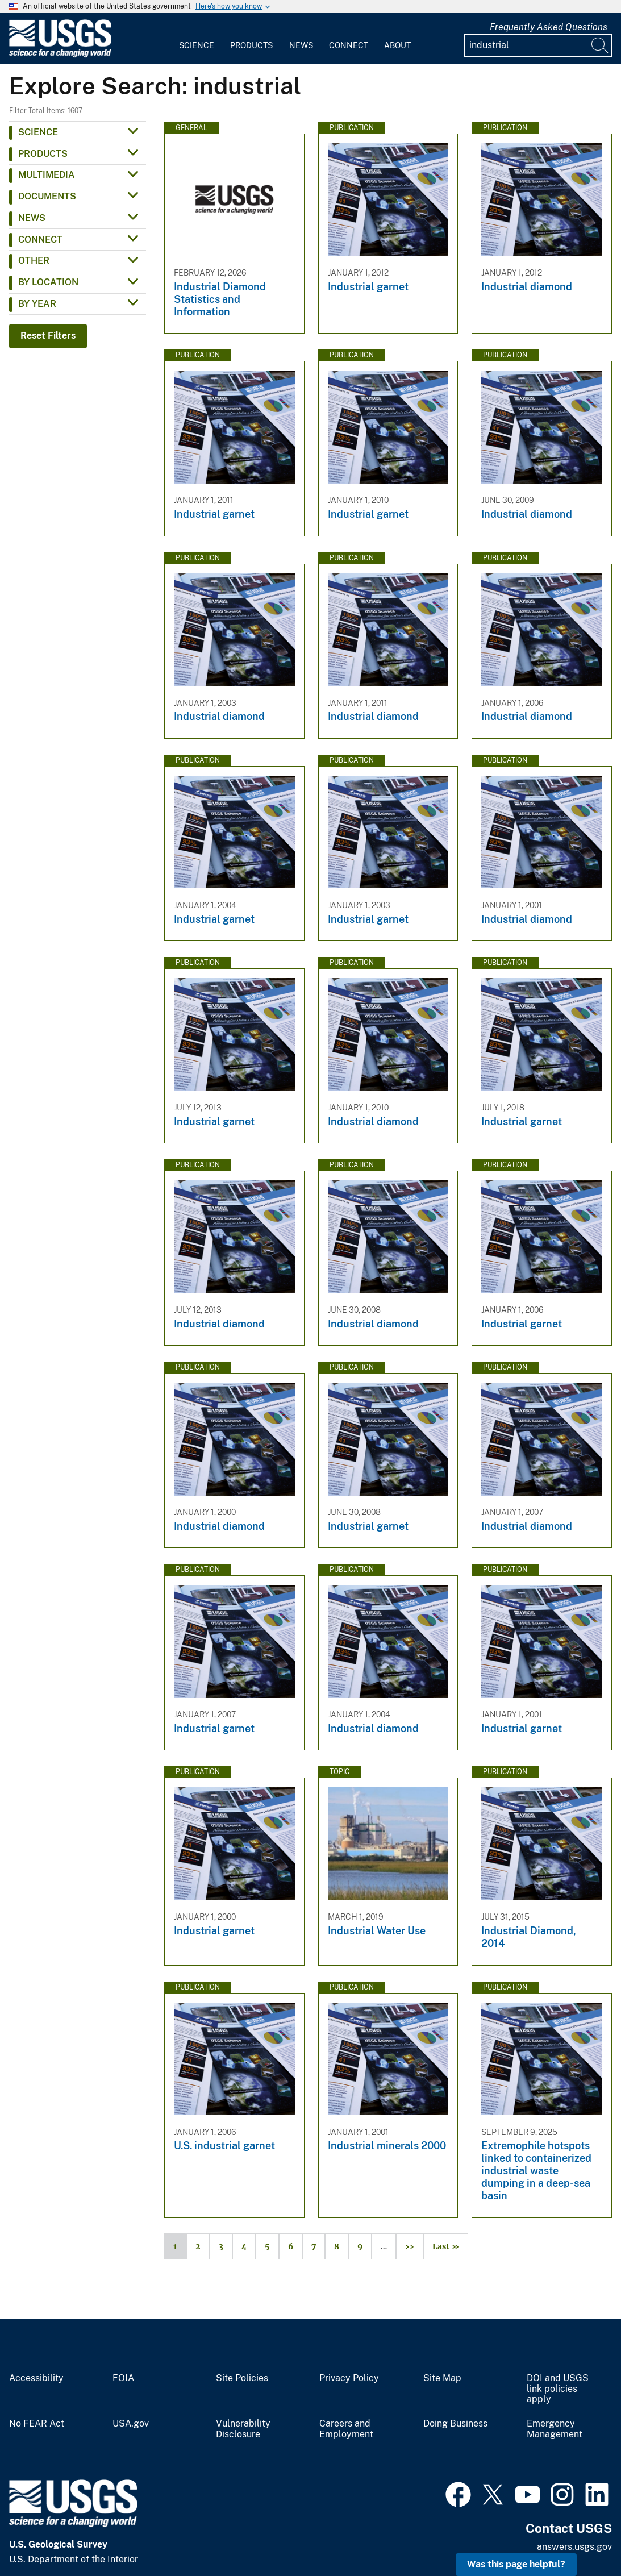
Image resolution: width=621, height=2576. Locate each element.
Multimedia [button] (46, 174)
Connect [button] (40, 239)
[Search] (600, 45)
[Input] (538, 45)
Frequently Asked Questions (548, 27)
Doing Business (455, 2424)
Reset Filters (48, 335)
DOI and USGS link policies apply (558, 2389)
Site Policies (242, 2378)
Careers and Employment (346, 2429)
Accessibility (36, 2378)
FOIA (123, 2378)
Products (251, 45)
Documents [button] (47, 196)
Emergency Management (554, 2429)
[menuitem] (196, 38)
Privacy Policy (349, 2378)
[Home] (60, 54)
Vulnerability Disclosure (243, 2429)
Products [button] (43, 153)
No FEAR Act (36, 2424)
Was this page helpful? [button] (516, 2564)
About (397, 45)
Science (196, 45)
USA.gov (130, 2424)
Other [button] (33, 260)
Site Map (442, 2378)
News (301, 45)
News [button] (31, 218)
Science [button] (38, 132)
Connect (348, 45)
